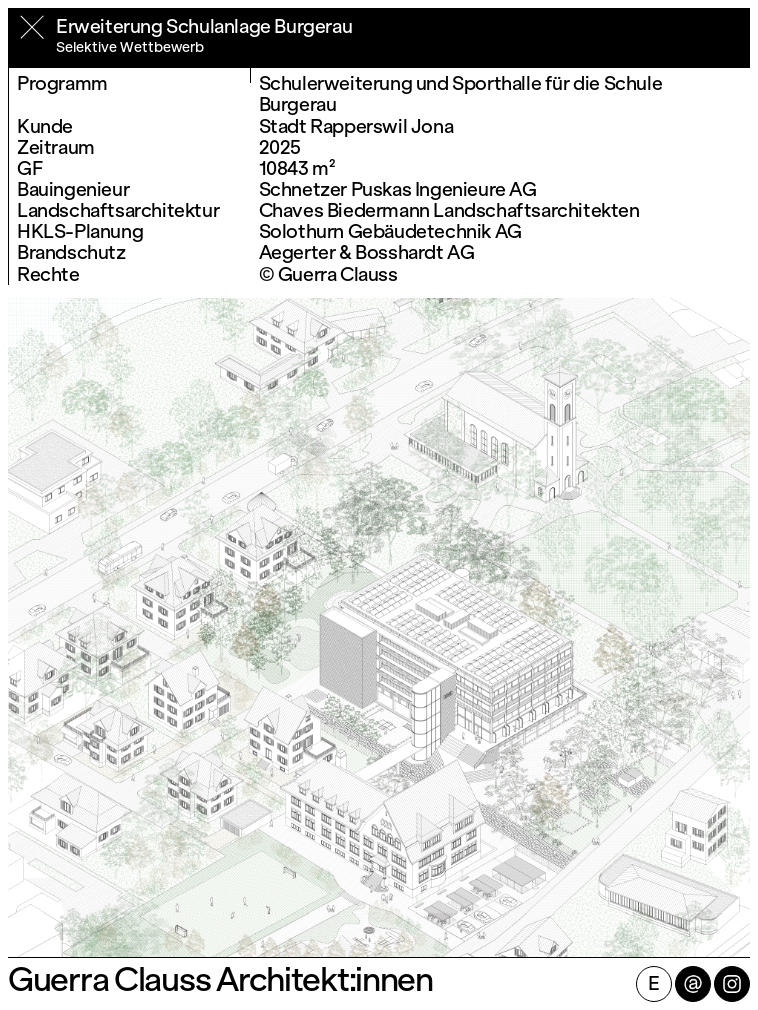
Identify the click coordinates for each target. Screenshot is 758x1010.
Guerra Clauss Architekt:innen (220, 980)
